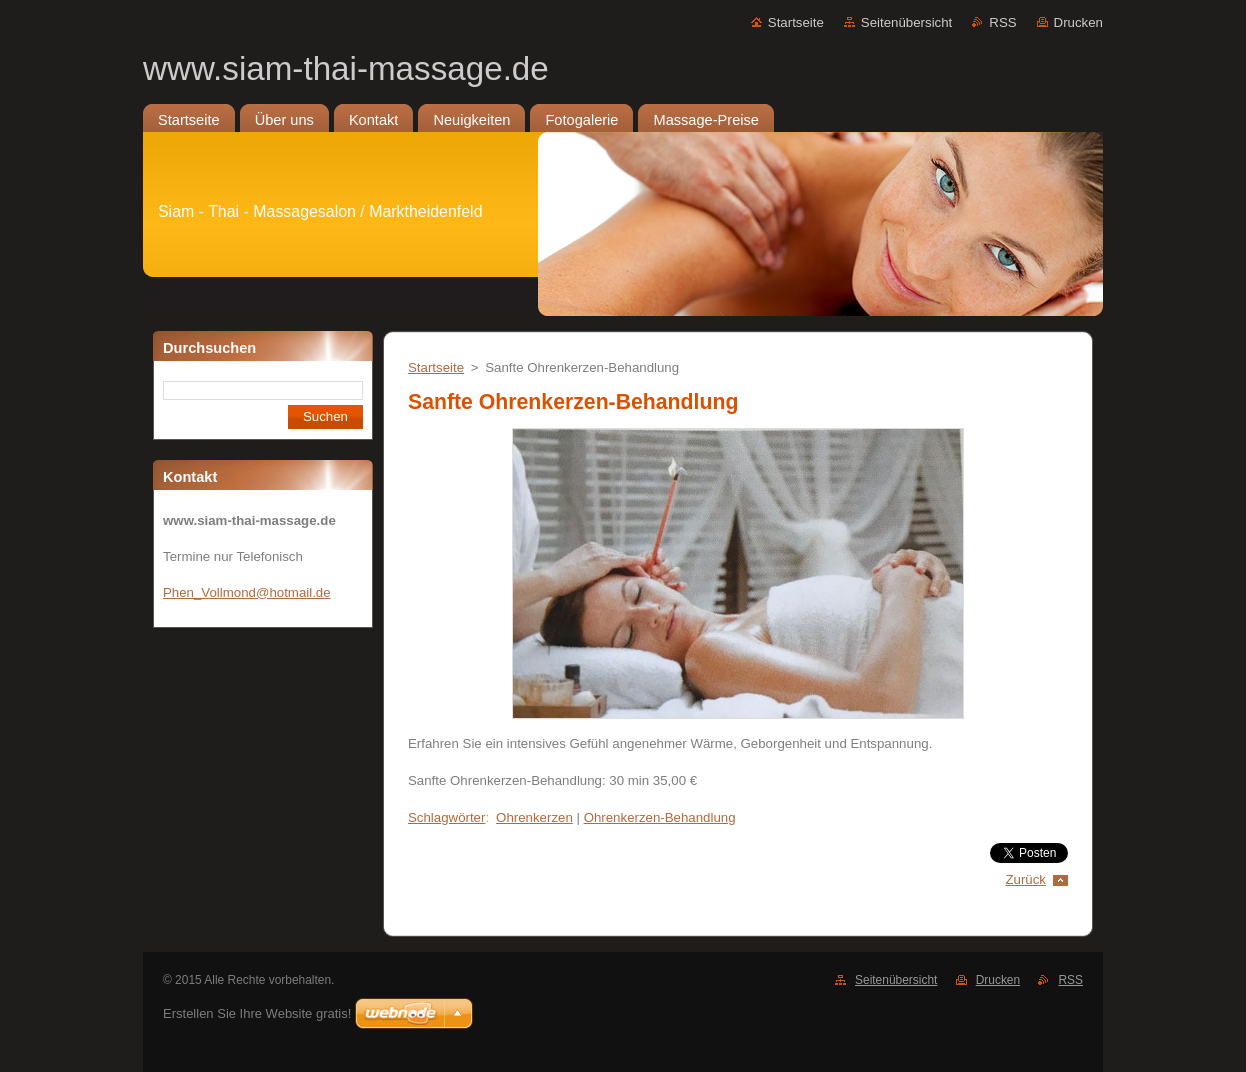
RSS (1002, 22)
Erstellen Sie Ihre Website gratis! (257, 1013)
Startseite (796, 22)
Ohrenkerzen (534, 817)
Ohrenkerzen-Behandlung (660, 817)
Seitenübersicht (906, 22)
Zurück (1025, 879)
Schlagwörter (446, 817)
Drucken (1078, 22)
